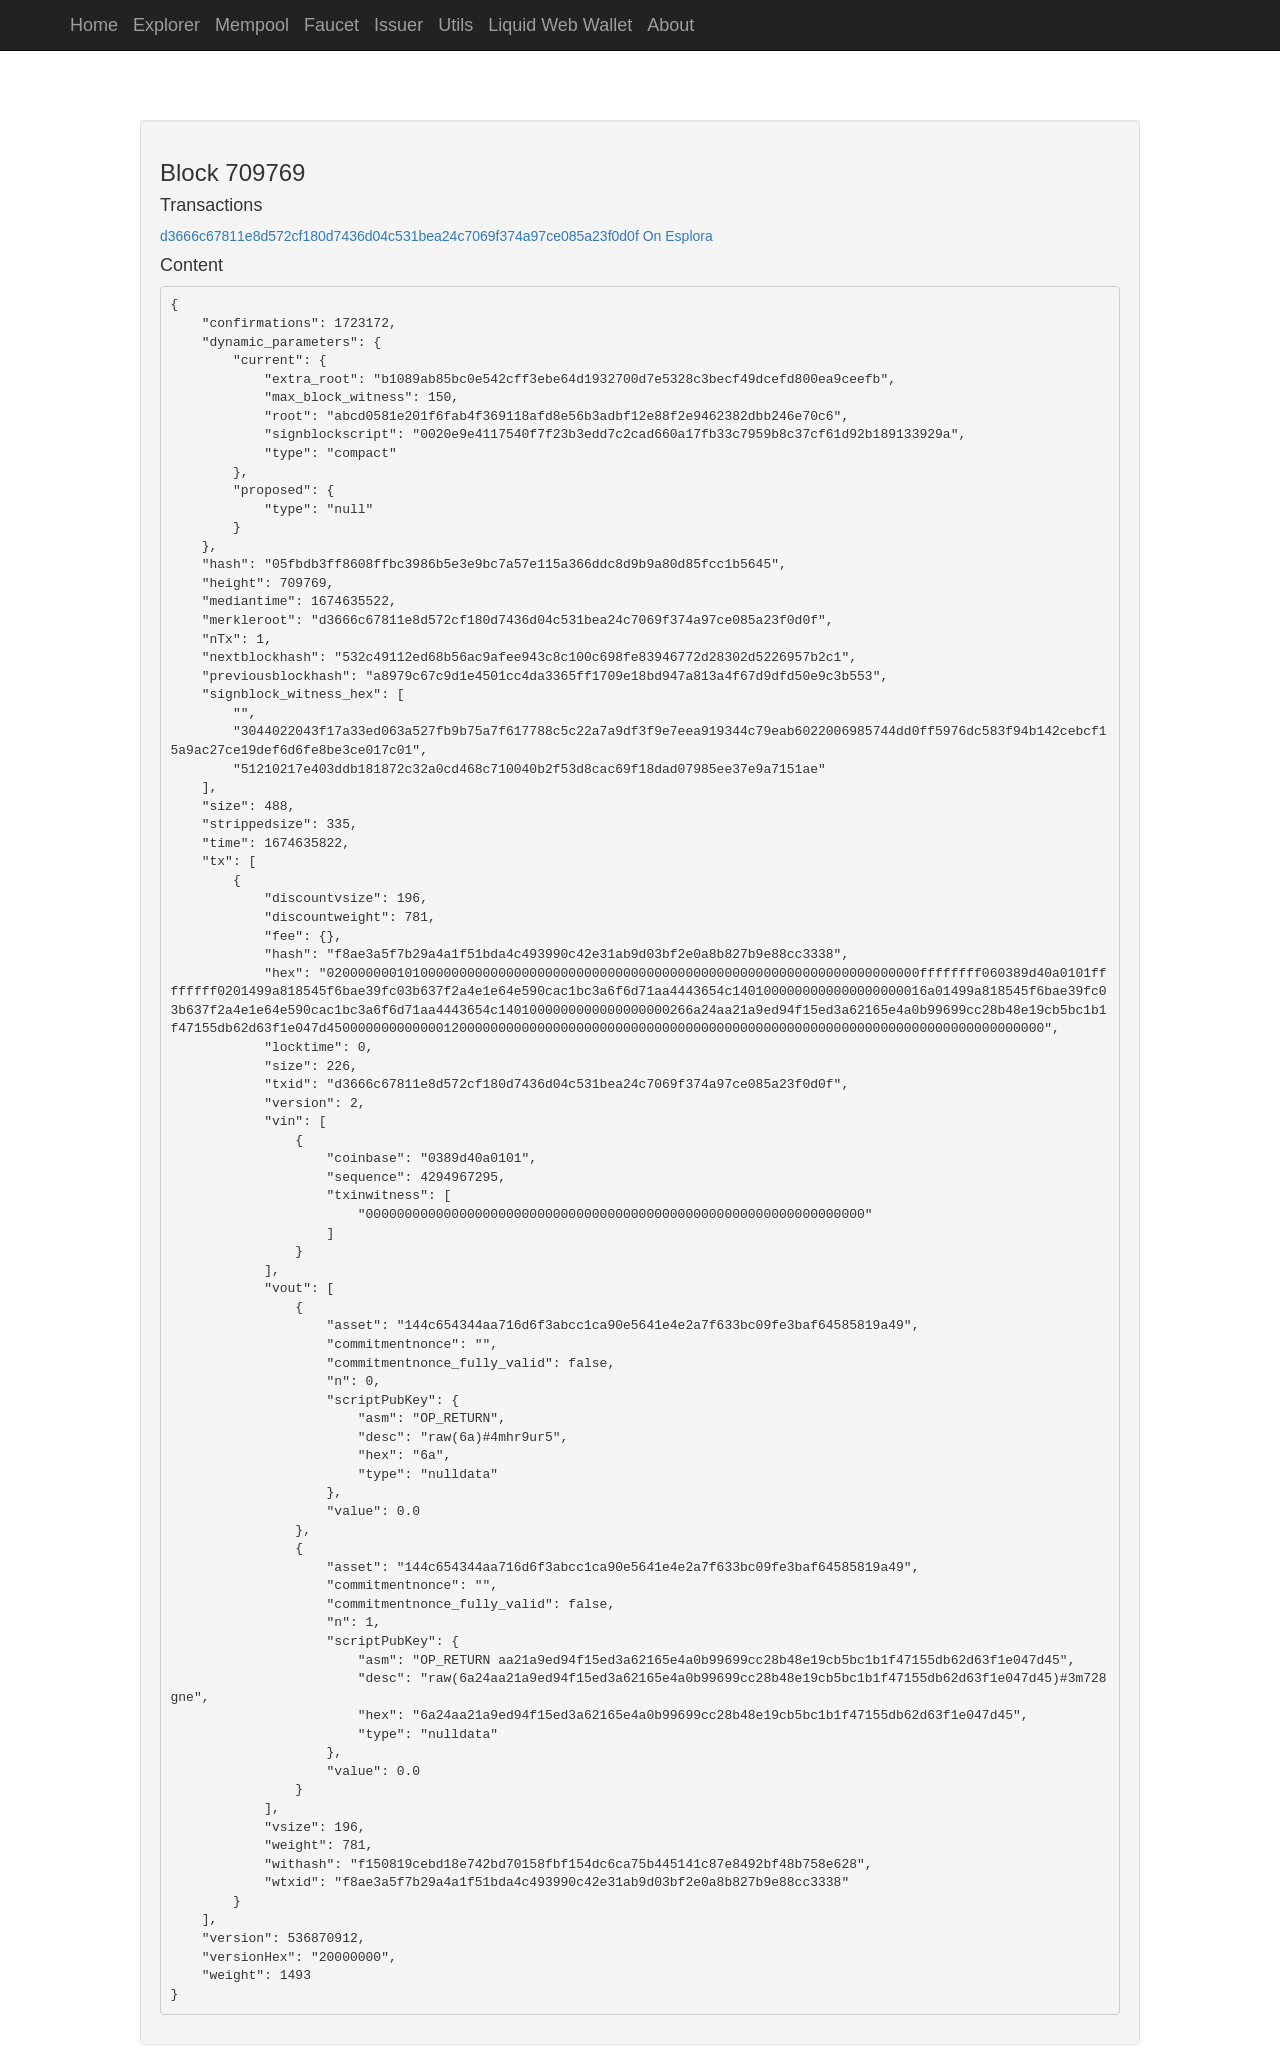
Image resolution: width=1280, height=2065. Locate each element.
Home (94, 25)
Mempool (252, 25)
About (670, 25)
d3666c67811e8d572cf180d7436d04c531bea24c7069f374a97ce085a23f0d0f (399, 236)
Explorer (166, 25)
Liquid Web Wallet (560, 25)
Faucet (331, 25)
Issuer (398, 25)
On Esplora (678, 236)
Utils (455, 25)
